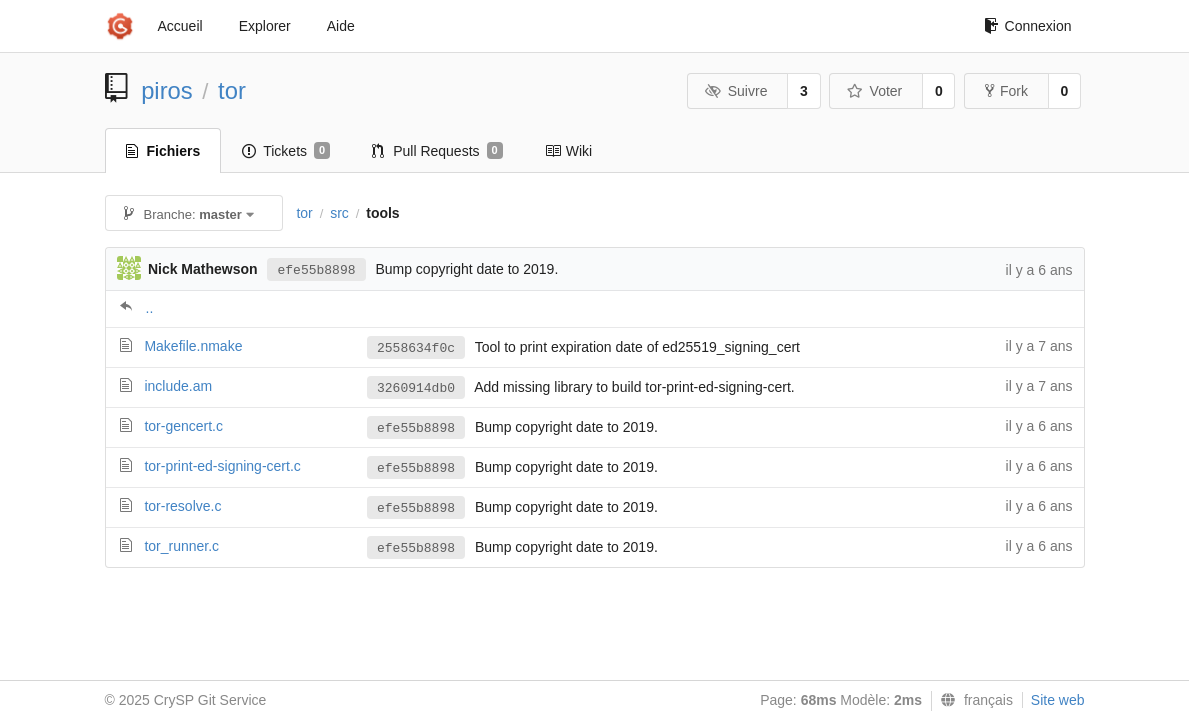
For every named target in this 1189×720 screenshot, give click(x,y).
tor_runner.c (181, 546)
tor (232, 90)
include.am (178, 386)
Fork (1006, 91)
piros (167, 90)
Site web (1058, 700)
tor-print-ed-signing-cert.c (222, 466)
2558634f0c (416, 348)
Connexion (1028, 26)
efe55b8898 (316, 270)
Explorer (265, 26)
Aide (341, 26)
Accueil (180, 26)
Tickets (286, 151)
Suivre (736, 91)
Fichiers (163, 151)
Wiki (568, 151)
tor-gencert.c (183, 426)
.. (150, 308)
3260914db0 (416, 388)
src (339, 213)
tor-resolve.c (182, 506)
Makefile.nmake (193, 346)
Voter (874, 91)
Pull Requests (437, 151)
